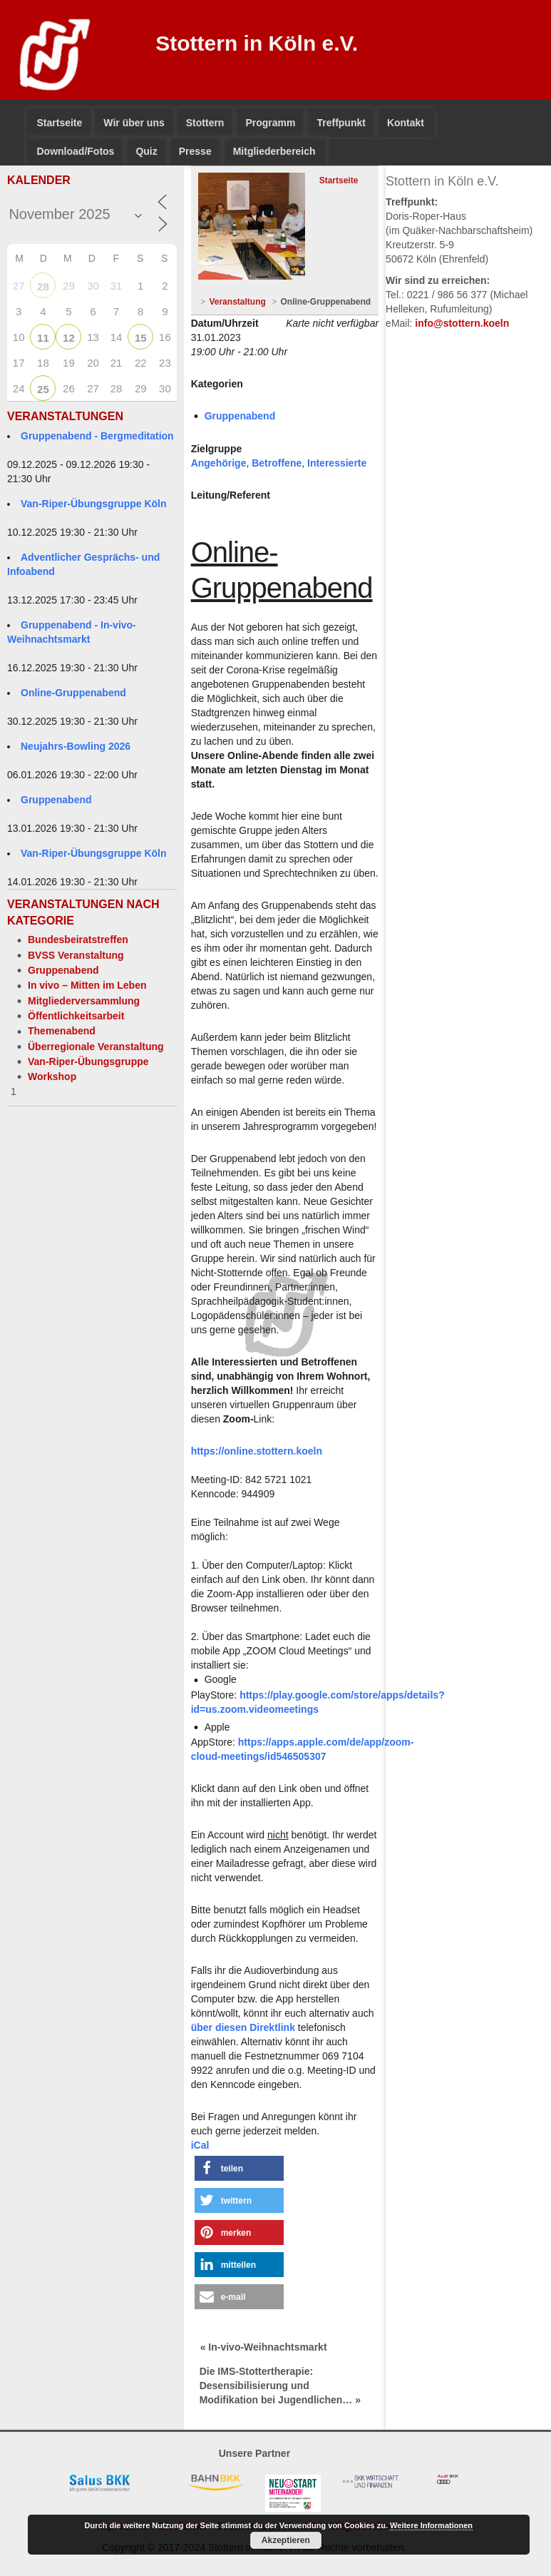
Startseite (339, 180)
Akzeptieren (286, 2540)
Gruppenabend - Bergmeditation (97, 436)
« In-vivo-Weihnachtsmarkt (263, 2347)
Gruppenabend (56, 799)
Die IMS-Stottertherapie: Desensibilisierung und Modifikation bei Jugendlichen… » (280, 2386)
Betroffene (277, 463)
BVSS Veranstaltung (76, 955)
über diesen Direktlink (243, 2027)
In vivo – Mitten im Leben (87, 985)
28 (43, 286)
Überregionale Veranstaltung (96, 1046)
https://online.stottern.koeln (256, 1451)
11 (43, 338)
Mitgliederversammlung (84, 1001)
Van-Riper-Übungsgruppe (88, 1061)
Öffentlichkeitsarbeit (76, 1016)
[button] (239, 2168)
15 (141, 338)
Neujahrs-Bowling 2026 (75, 746)
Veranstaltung (237, 302)
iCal (200, 2145)
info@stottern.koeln (462, 323)
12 (69, 338)
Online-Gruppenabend (73, 692)
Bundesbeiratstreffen (78, 939)
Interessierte (336, 463)
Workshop (52, 1076)
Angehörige (219, 463)
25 (43, 389)
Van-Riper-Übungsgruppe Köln (94, 503)
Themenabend (62, 1031)
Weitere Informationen (431, 2525)
